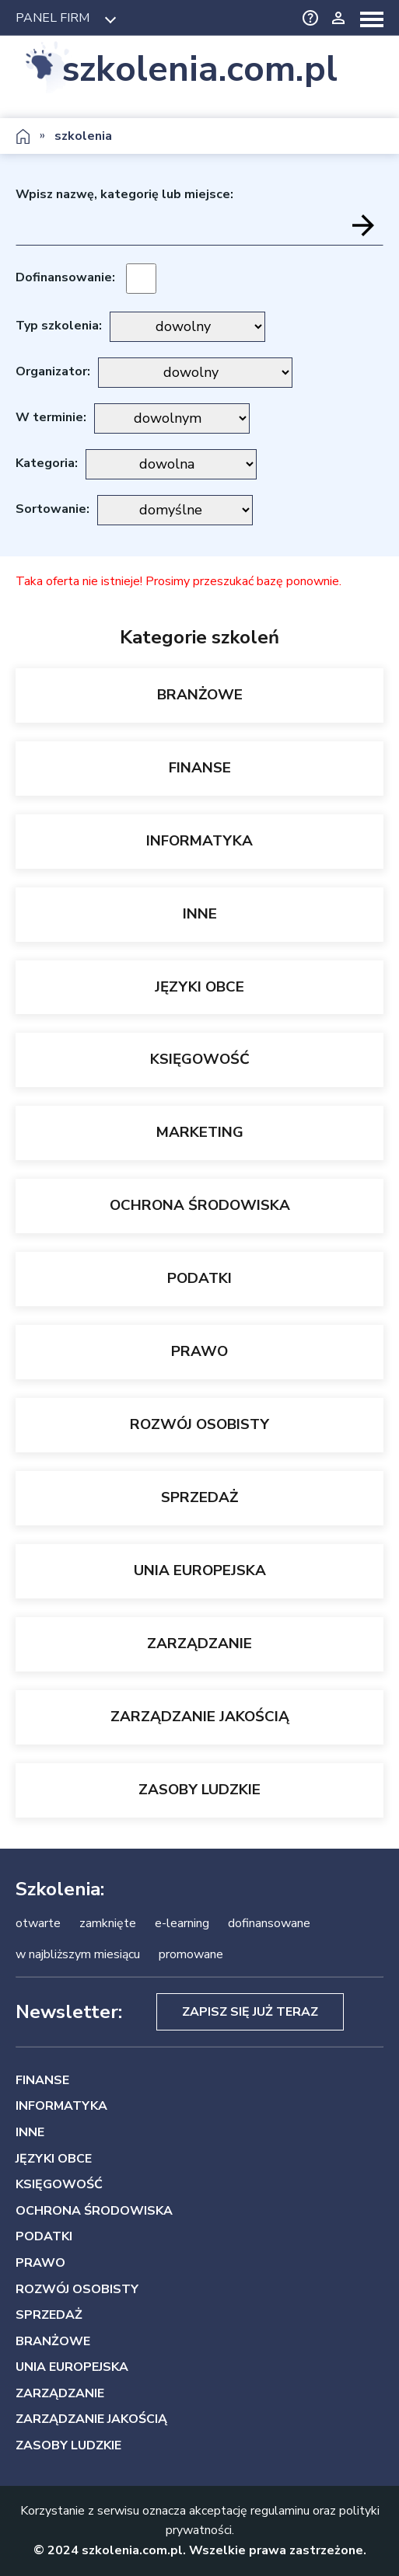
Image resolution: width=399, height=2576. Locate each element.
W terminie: (51, 417)
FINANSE (200, 768)
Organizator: (53, 371)
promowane (191, 1954)
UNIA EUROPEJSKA (200, 1570)
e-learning (182, 1923)
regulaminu (280, 2510)
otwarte (38, 1923)
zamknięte (107, 1923)
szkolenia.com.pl (200, 69)
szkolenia (83, 136)
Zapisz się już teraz (250, 2011)
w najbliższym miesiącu (78, 1954)
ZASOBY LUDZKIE (199, 1789)
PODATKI (199, 1278)
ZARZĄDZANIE (199, 1643)
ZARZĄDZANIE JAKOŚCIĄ (199, 1716)
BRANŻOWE (200, 695)
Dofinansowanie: (65, 277)
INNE (200, 914)
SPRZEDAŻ (199, 1497)
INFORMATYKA (199, 841)
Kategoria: (47, 463)
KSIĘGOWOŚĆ (200, 1059)
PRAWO (199, 1351)
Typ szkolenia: (59, 325)
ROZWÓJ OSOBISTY (199, 1424)
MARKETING (199, 1132)
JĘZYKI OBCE (199, 987)
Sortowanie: (52, 509)
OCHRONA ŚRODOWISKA (200, 1205)
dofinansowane (269, 1923)
